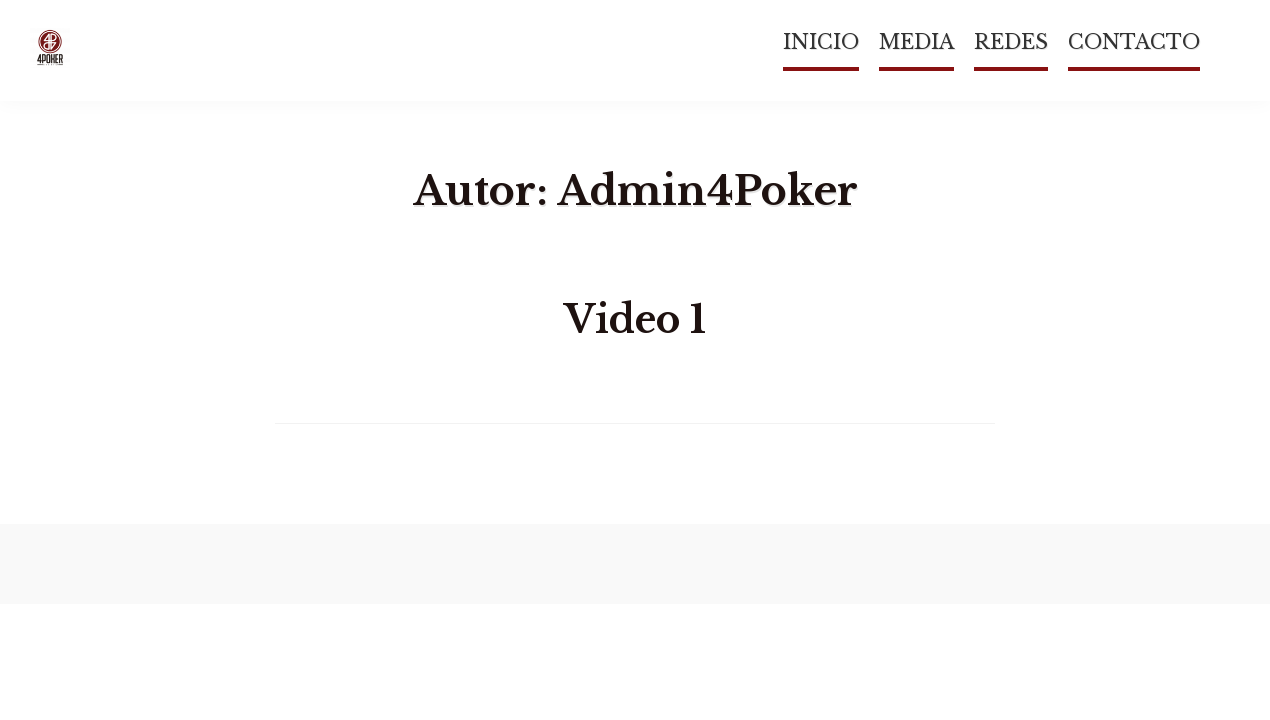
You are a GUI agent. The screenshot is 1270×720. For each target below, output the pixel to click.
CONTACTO (1134, 42)
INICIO (821, 42)
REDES (1011, 42)
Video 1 (635, 319)
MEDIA (916, 42)
